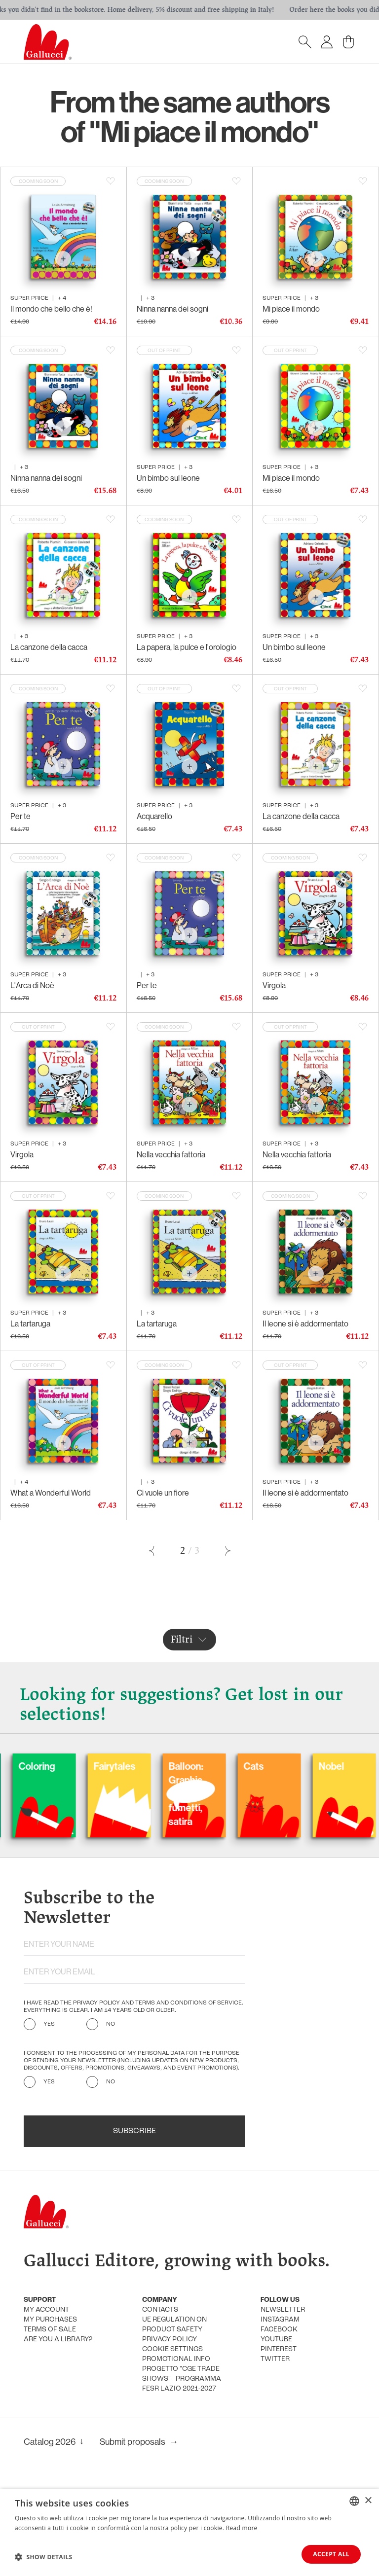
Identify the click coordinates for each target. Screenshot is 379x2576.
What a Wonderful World (50, 1493)
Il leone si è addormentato (305, 1323)
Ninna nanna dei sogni (172, 309)
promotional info (176, 2359)
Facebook (279, 2329)
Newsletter (283, 2310)
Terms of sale (50, 2329)
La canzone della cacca (48, 647)
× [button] (368, 2500)
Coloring (86, 1766)
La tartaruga (30, 1323)
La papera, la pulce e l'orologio (186, 647)
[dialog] (189, 2532)
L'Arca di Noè (32, 985)
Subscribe (134, 2131)
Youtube (276, 2339)
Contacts (160, 2310)
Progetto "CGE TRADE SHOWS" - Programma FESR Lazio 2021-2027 (181, 2379)
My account (46, 2310)
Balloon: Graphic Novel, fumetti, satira (235, 1793)
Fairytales (164, 1766)
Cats (303, 1766)
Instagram (280, 2320)
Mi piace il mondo (291, 309)
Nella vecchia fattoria (171, 1154)
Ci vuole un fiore (163, 1493)
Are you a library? (58, 2339)
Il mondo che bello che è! (51, 309)
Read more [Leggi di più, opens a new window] (242, 2527)
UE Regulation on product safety (174, 2324)
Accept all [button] (331, 2554)
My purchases (50, 2320)
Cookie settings (172, 2349)
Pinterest (279, 2349)
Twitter (275, 2359)
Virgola (274, 985)
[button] (44, 2557)
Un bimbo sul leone (168, 478)
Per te (20, 816)
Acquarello (154, 816)
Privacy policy (169, 2339)
